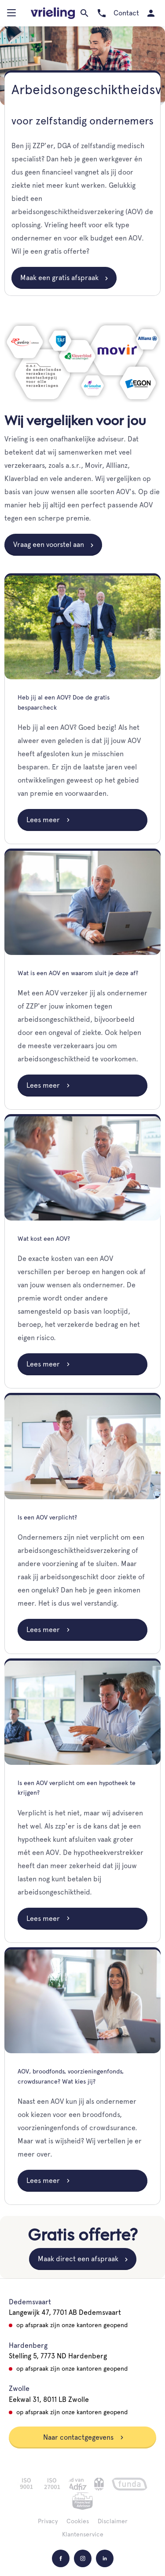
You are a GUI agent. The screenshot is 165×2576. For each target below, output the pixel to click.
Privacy (48, 2521)
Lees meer (48, 820)
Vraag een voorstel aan (48, 544)
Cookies (77, 2521)
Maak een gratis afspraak (59, 277)
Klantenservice (82, 2534)
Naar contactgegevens (83, 2437)
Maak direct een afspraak (78, 2259)
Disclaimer (113, 2521)
